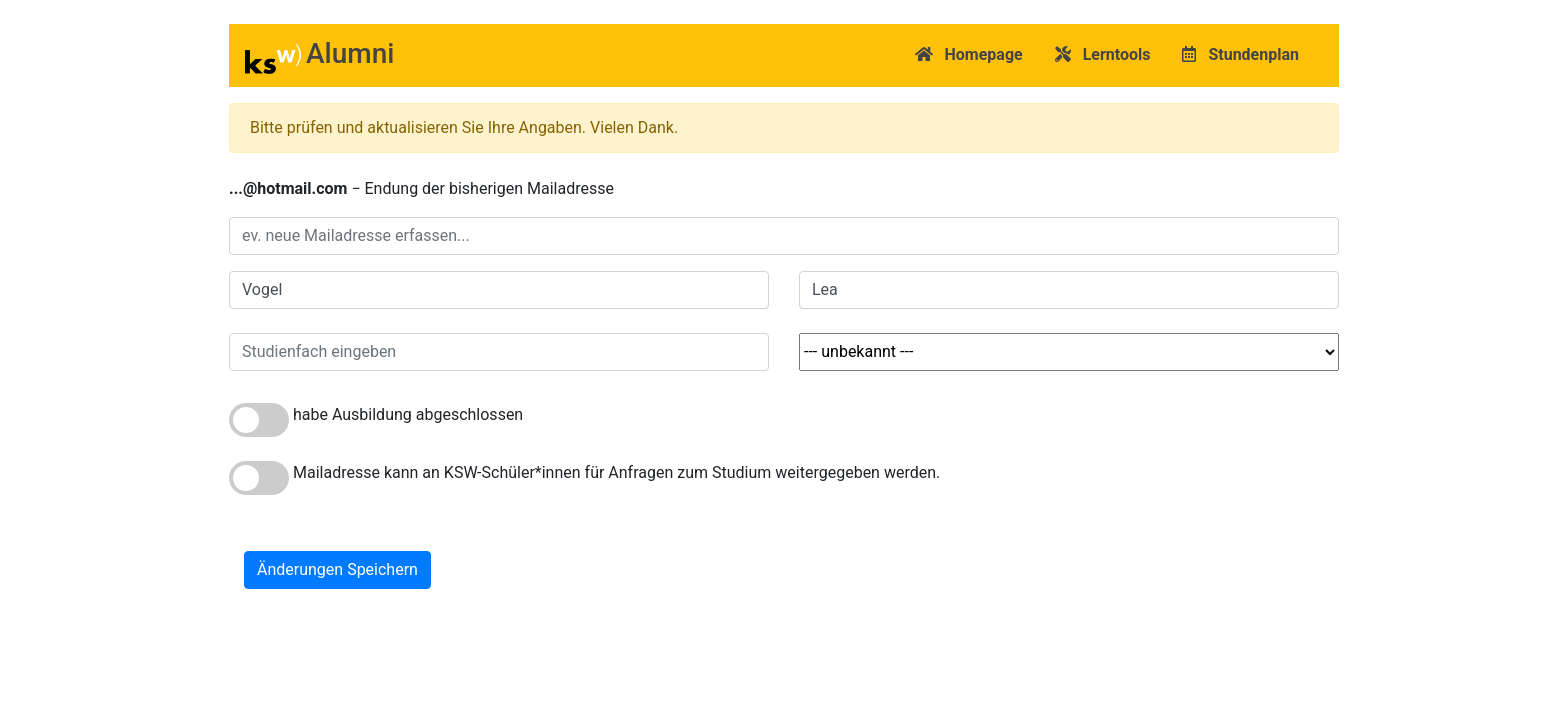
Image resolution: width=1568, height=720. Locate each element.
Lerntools (1103, 54)
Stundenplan (1240, 54)
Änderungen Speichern (337, 569)
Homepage (969, 54)
